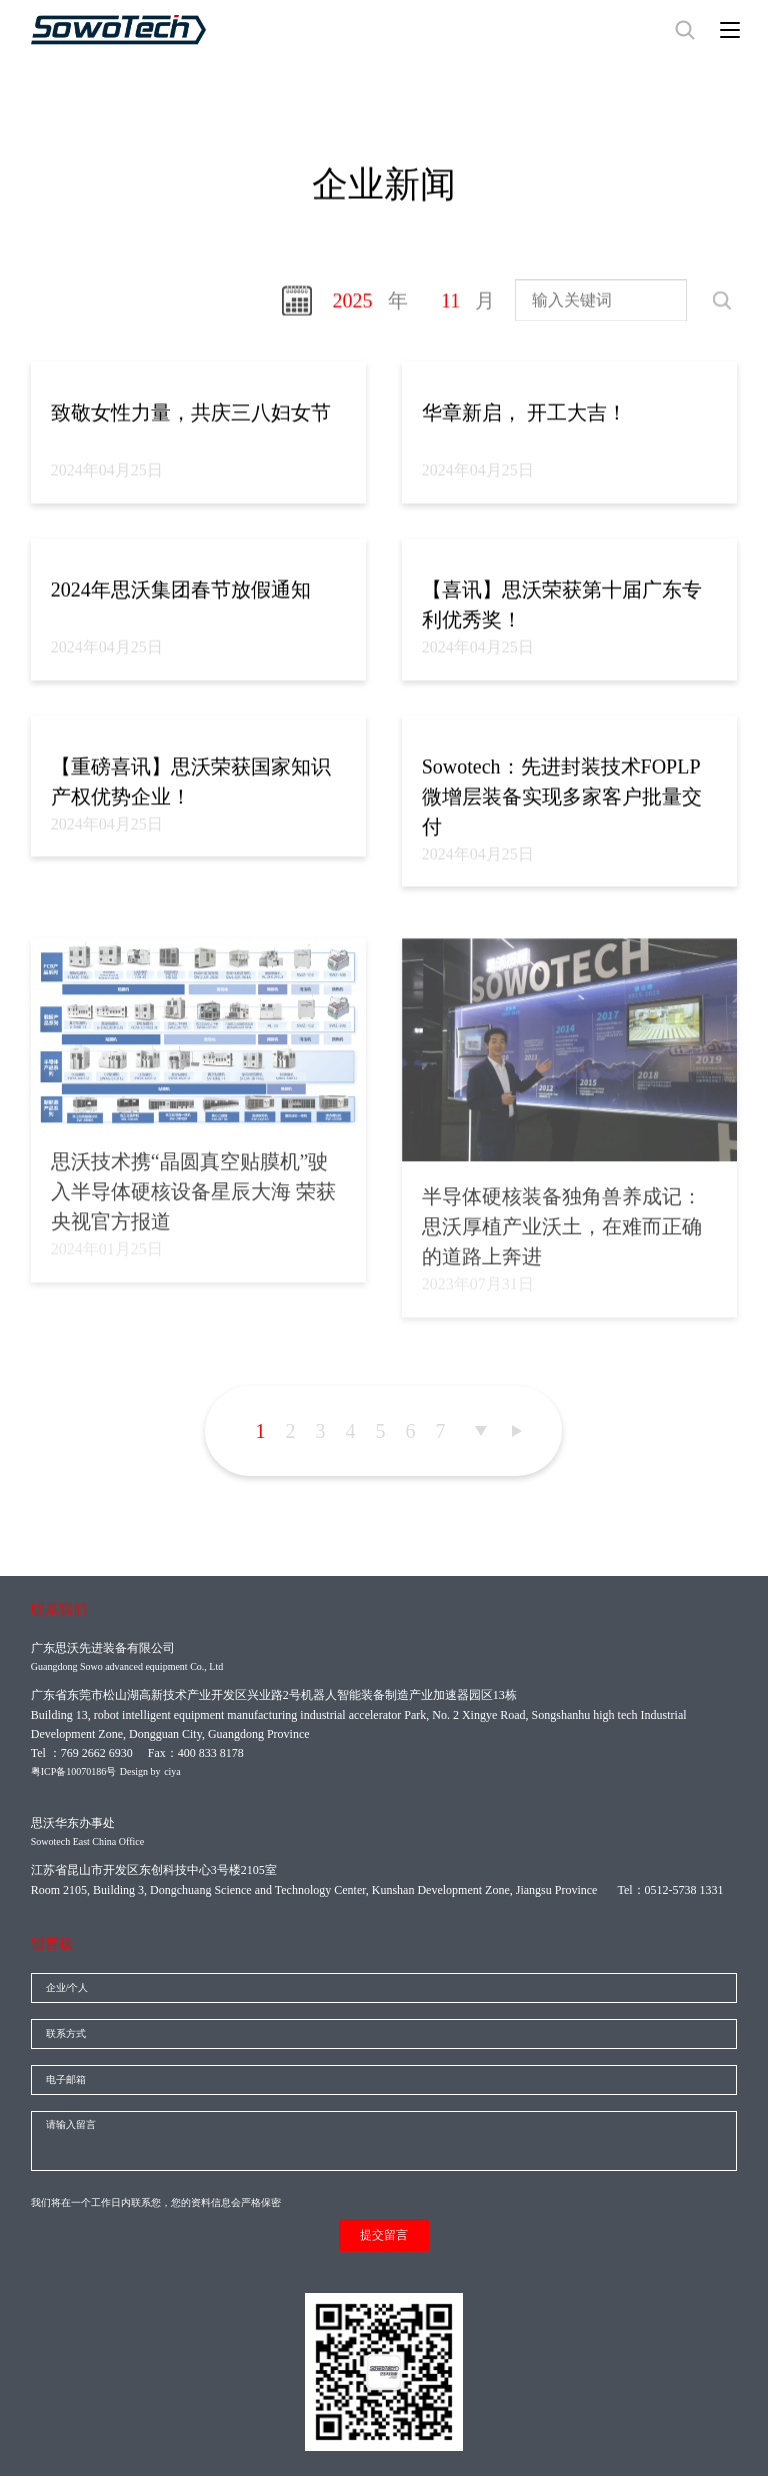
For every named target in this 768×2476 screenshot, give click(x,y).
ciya (172, 1771)
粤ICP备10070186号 (74, 1771)
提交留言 (384, 2235)
